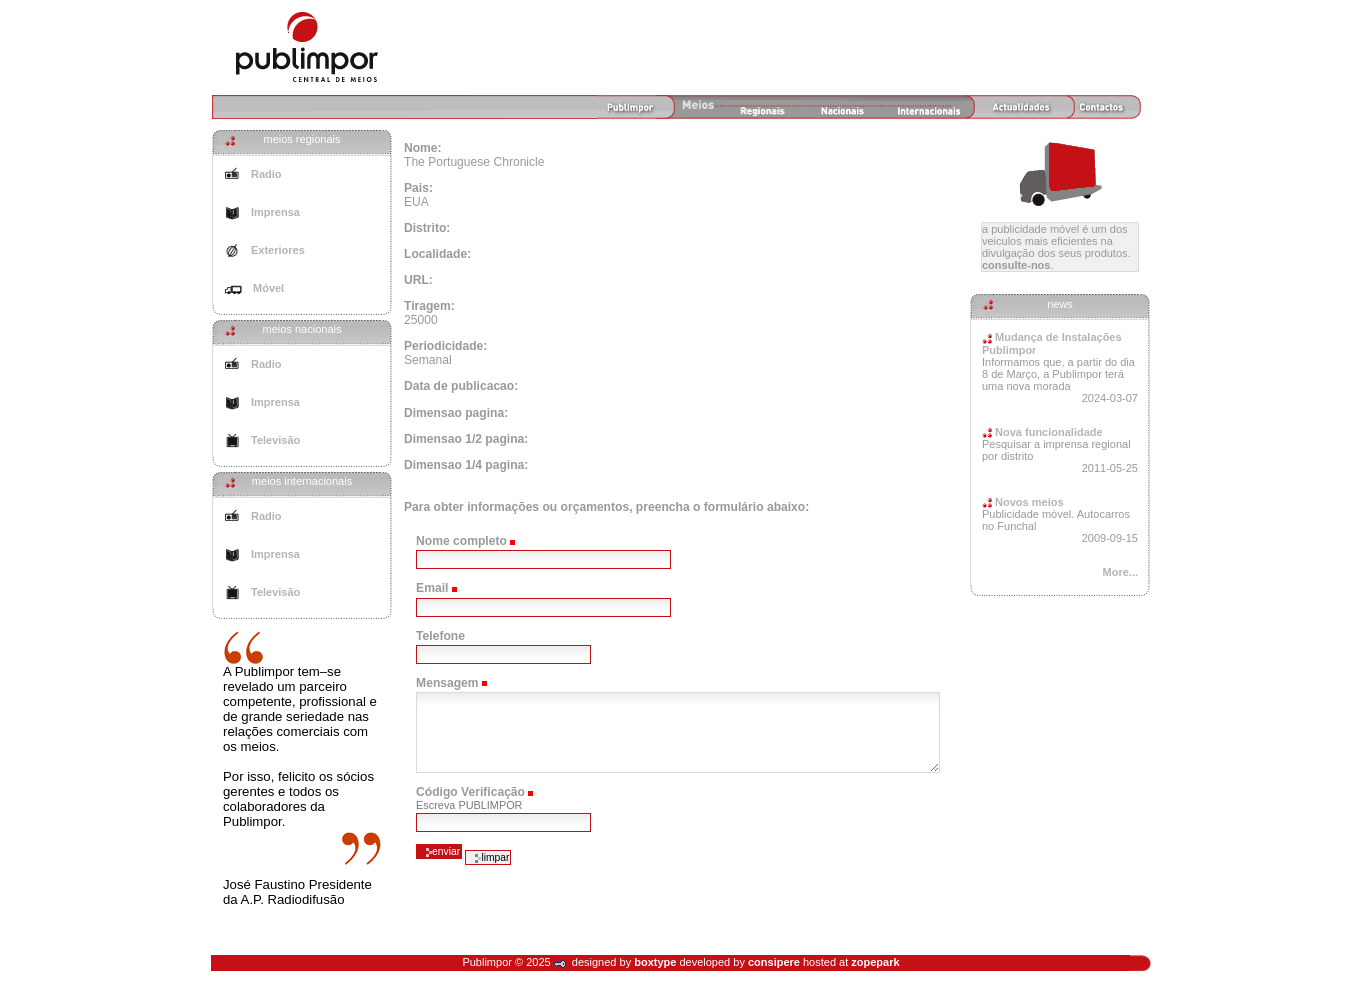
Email (432, 588)
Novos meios (1023, 502)
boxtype (655, 962)
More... (1120, 572)
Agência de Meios (307, 47)
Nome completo (461, 541)
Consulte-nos (1016, 265)
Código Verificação (470, 792)
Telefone (440, 636)
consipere (774, 962)
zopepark (875, 962)
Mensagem (447, 683)
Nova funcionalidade (1042, 432)
